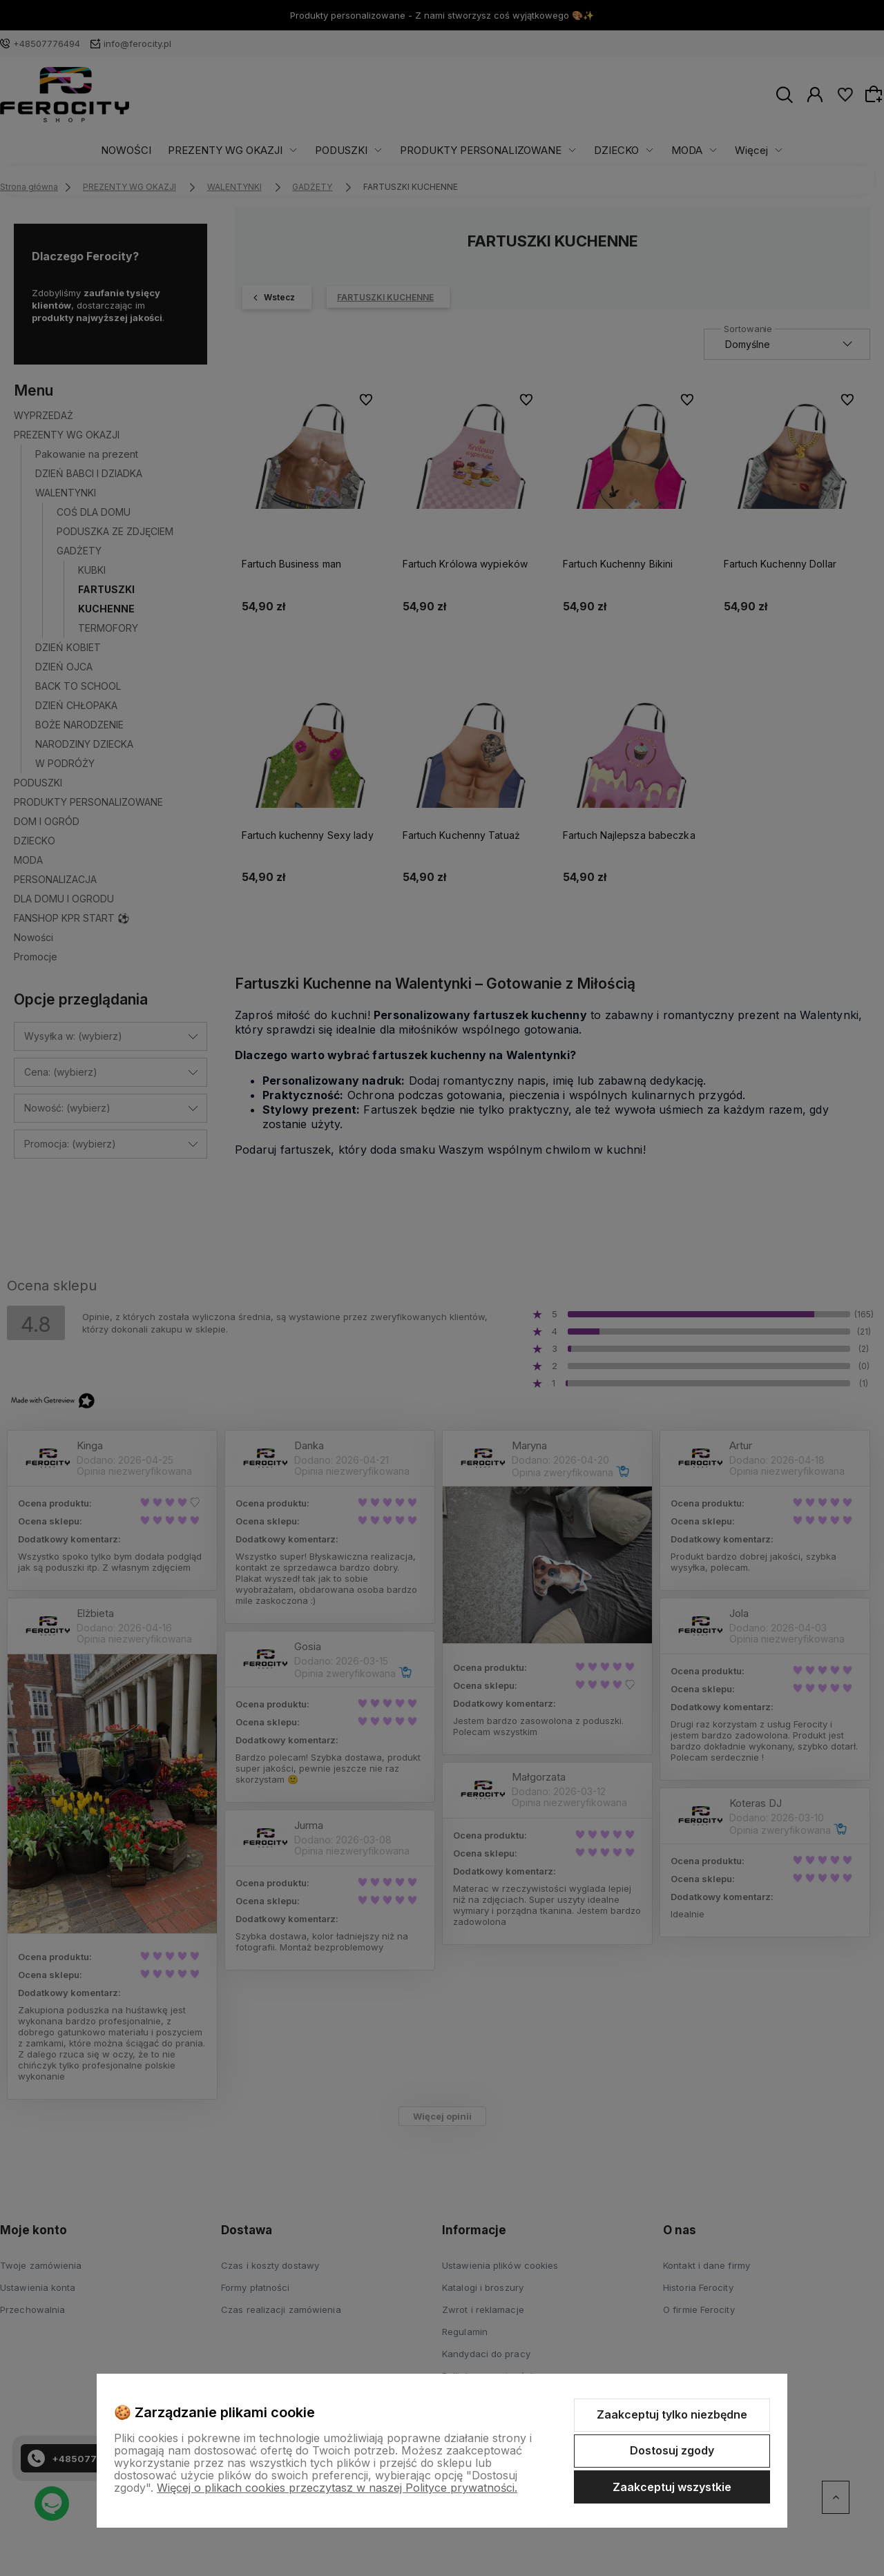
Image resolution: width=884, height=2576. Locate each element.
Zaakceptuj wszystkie (672, 2487)
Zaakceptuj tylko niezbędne (672, 2414)
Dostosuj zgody (672, 2450)
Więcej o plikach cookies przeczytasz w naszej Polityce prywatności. (337, 2488)
